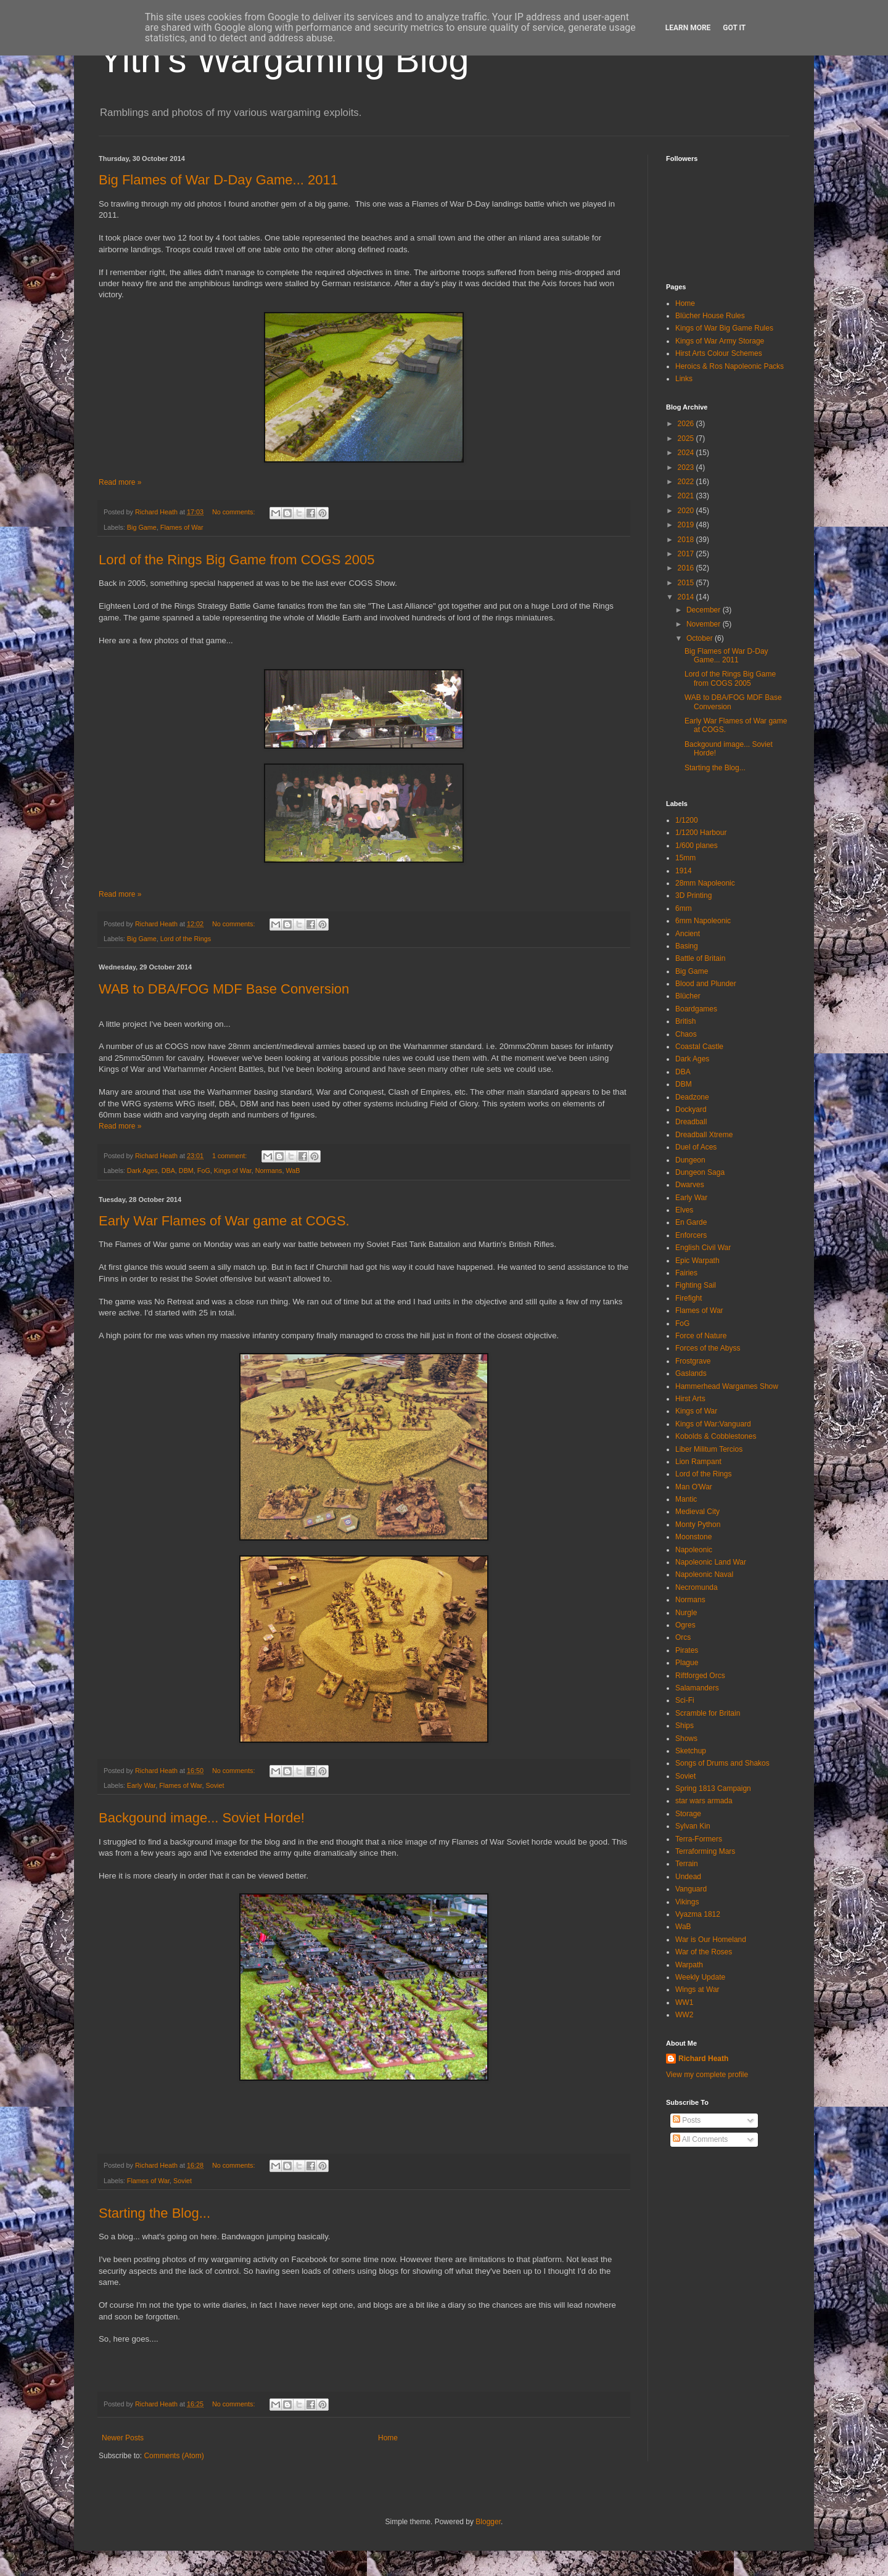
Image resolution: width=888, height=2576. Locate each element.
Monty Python (697, 1524)
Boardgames (696, 1009)
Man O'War (693, 1487)
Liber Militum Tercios (708, 1449)
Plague (686, 1662)
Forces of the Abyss (707, 1348)
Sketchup (690, 1751)
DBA (168, 1170)
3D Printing (693, 895)
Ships (684, 1725)
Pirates (686, 1650)
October (700, 638)
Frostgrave (692, 1361)
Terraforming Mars (705, 1851)
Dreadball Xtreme (704, 1134)
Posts (687, 2120)
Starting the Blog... (154, 2213)
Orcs (683, 1637)
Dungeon (690, 1160)
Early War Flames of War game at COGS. (224, 1220)
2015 (687, 582)
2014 (687, 597)
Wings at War (697, 1989)
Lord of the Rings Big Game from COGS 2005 (237, 559)
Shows (686, 1738)
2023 (687, 467)
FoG (203, 1170)
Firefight (688, 1298)
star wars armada (704, 1800)
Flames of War (182, 527)
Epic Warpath (697, 1260)
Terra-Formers (698, 1839)
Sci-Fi (684, 1700)
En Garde (691, 1222)
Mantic (686, 1499)
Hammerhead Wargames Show (726, 1386)
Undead (688, 1876)
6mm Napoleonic (703, 920)
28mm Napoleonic (705, 883)
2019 (687, 525)
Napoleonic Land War (710, 1562)
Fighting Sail (695, 1285)
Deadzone (692, 1097)
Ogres (685, 1625)
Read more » (120, 482)
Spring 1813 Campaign (713, 1788)
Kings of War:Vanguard (713, 1424)
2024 (687, 452)
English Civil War (703, 1247)
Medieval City (697, 1511)
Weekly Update (700, 1977)
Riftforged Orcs (700, 1675)
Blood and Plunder (705, 983)
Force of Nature (700, 1335)
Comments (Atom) (174, 2455)
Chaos (686, 1034)
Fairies (686, 1273)
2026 (687, 423)
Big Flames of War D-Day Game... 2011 (218, 179)
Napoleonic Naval (704, 1574)
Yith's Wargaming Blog (284, 59)
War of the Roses (703, 1952)
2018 (687, 539)
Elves (684, 1210)
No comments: (234, 512)
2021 (687, 496)
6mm (683, 908)
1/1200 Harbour (700, 832)
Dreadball (691, 1121)
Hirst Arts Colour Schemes (718, 353)
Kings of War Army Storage (719, 341)
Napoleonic (693, 1549)
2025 (687, 438)
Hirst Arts (690, 1398)
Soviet (214, 1785)
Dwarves (689, 1184)
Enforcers (691, 1235)
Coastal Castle (699, 1046)
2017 (687, 553)
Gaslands (691, 1373)
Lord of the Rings (185, 938)
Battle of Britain (700, 958)
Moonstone (693, 1537)
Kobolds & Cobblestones (715, 1436)
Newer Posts (123, 2438)
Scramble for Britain (707, 1713)
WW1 (684, 2002)
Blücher (688, 996)
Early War (141, 1785)
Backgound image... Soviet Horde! (202, 1817)
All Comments (700, 2139)
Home (388, 2438)
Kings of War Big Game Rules (724, 328)
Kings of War (233, 1170)
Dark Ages (142, 1170)
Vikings (687, 1902)
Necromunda (696, 1587)
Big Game (142, 527)
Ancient (687, 933)
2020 (687, 510)
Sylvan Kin (692, 1826)
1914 (683, 870)
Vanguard (691, 1889)
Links (684, 378)
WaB (293, 1170)
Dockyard (691, 1109)
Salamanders (697, 1688)
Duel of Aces (696, 1147)
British (685, 1021)
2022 (687, 481)
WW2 (684, 2014)
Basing (686, 946)
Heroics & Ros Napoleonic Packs (729, 366)
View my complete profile (707, 2074)
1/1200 (686, 820)
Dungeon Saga (700, 1172)
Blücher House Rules (710, 315)
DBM (186, 1170)
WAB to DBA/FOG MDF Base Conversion (224, 989)
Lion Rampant (698, 1461)
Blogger (488, 2521)
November (704, 624)
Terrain (686, 1863)
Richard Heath (703, 2058)
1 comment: (230, 1155)
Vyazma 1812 (697, 1914)
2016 (687, 568)
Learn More (688, 27)
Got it (734, 27)
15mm (685, 858)
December (704, 610)
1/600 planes (696, 845)
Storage (688, 1813)
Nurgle (686, 1612)
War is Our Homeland (710, 1939)
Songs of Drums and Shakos (722, 1763)
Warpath (689, 1965)
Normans (268, 1170)
